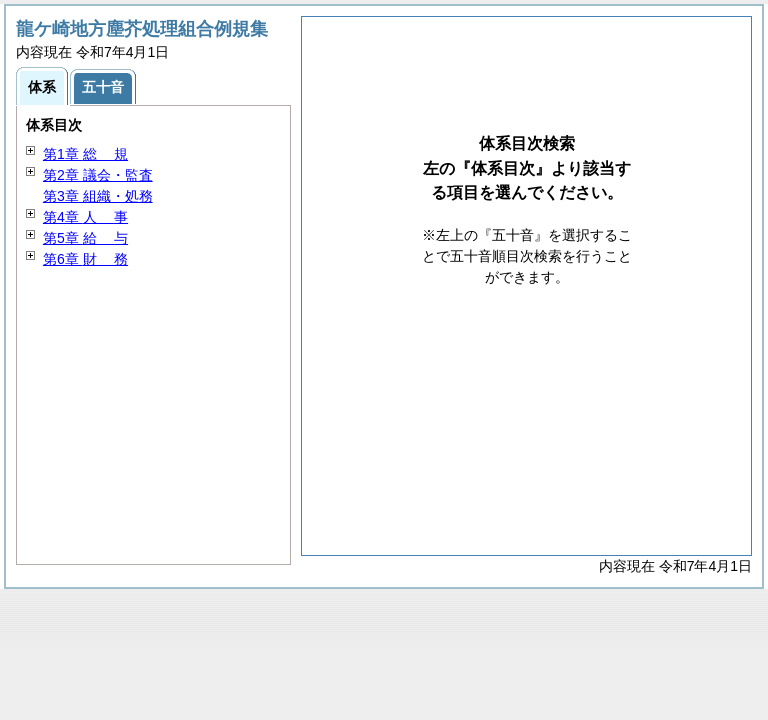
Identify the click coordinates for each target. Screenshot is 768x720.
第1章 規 (85, 154)
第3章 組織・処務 (98, 196)
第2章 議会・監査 (98, 175)
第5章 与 (85, 238)
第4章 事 (85, 217)
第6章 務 (85, 259)
